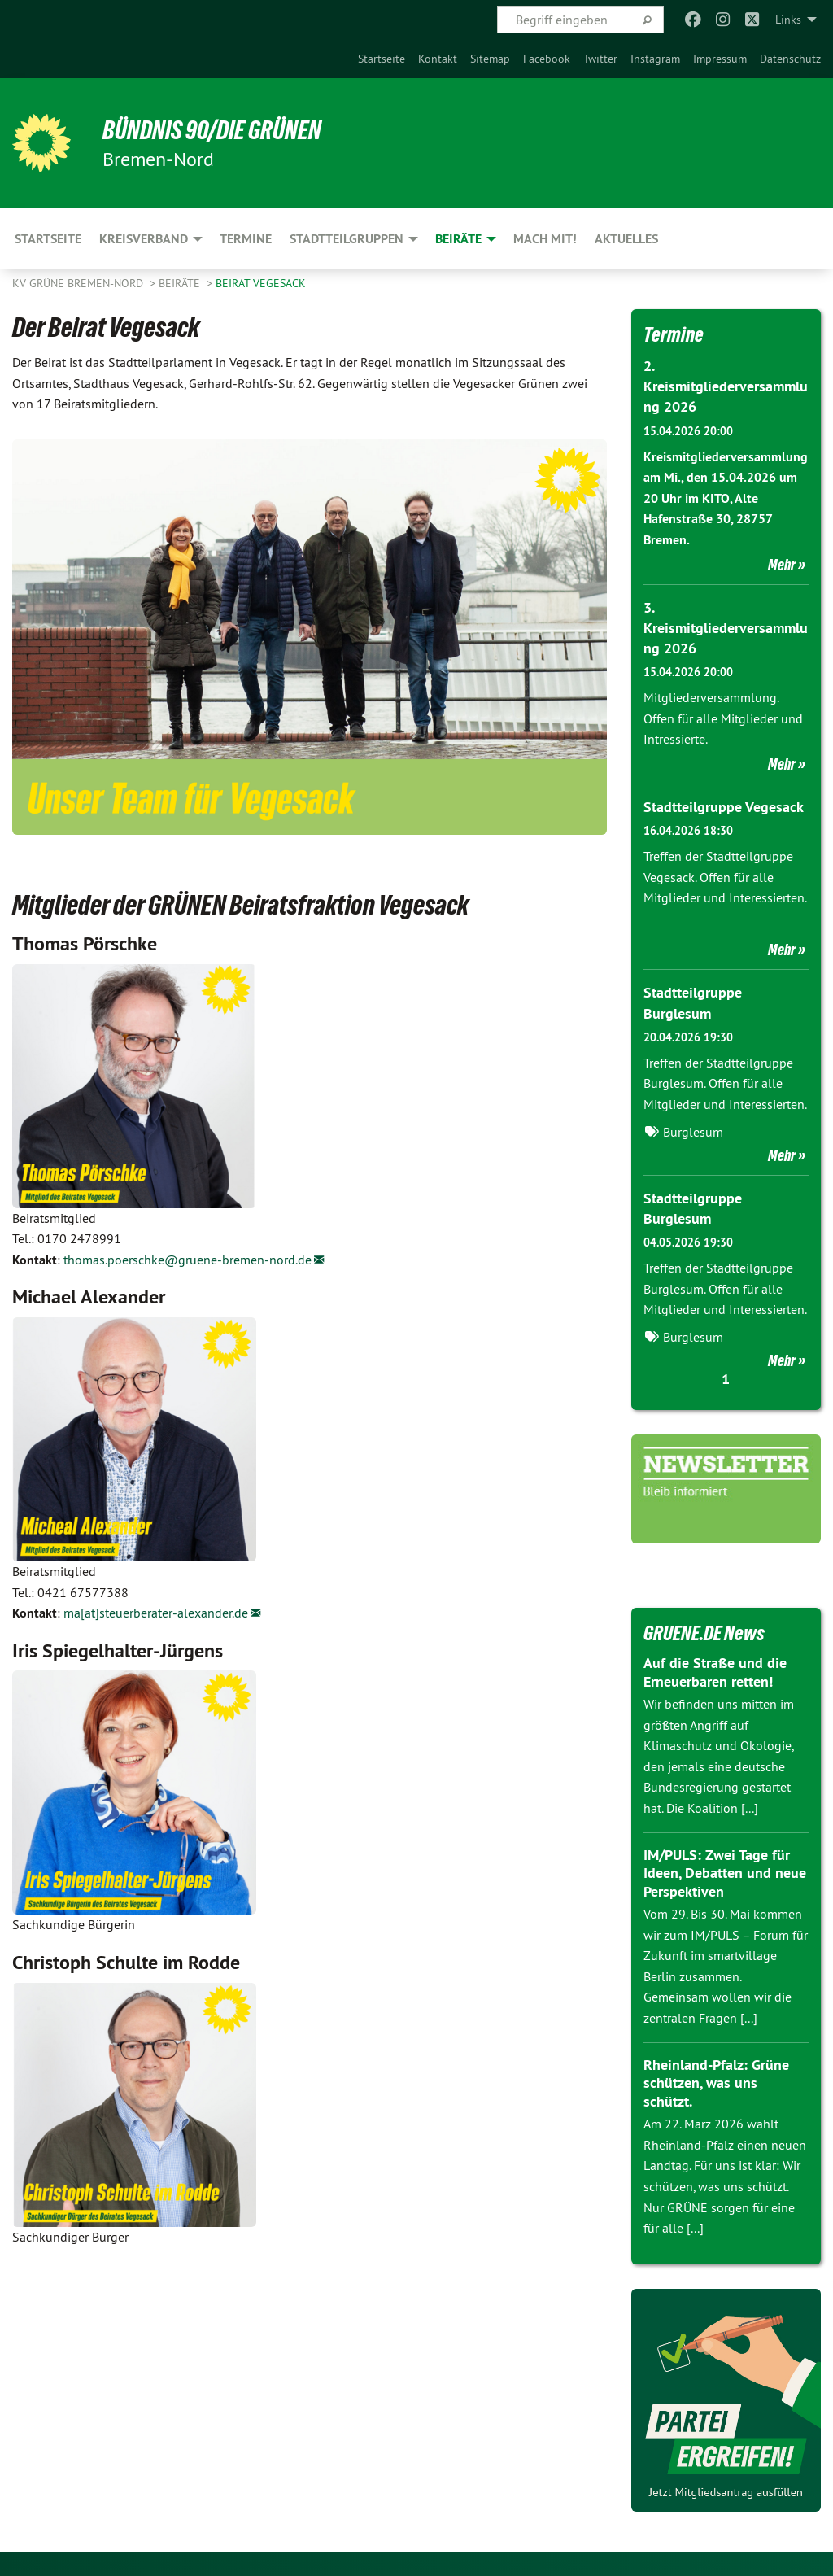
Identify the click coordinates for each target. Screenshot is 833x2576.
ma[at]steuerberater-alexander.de (155, 1613)
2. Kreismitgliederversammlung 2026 (725, 386)
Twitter (600, 58)
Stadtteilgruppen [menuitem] (346, 238)
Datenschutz (790, 58)
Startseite (381, 58)
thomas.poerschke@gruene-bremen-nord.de (187, 1259)
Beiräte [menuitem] (458, 238)
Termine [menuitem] (246, 238)
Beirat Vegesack (261, 283)
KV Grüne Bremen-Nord (79, 283)
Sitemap (490, 58)
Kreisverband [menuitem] (143, 238)
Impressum (720, 58)
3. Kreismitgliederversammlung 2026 (725, 627)
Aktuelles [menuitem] (626, 238)
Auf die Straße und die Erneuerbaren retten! (715, 1672)
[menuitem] (381, 58)
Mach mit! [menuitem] (545, 238)
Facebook (546, 58)
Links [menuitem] (788, 19)
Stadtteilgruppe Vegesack (723, 806)
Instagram (655, 58)
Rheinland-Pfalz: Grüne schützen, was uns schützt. (716, 2083)
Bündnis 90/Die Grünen (212, 130)
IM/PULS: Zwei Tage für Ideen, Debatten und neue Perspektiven (724, 1873)
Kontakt (437, 58)
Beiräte (181, 283)
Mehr (782, 564)
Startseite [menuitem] (48, 238)
